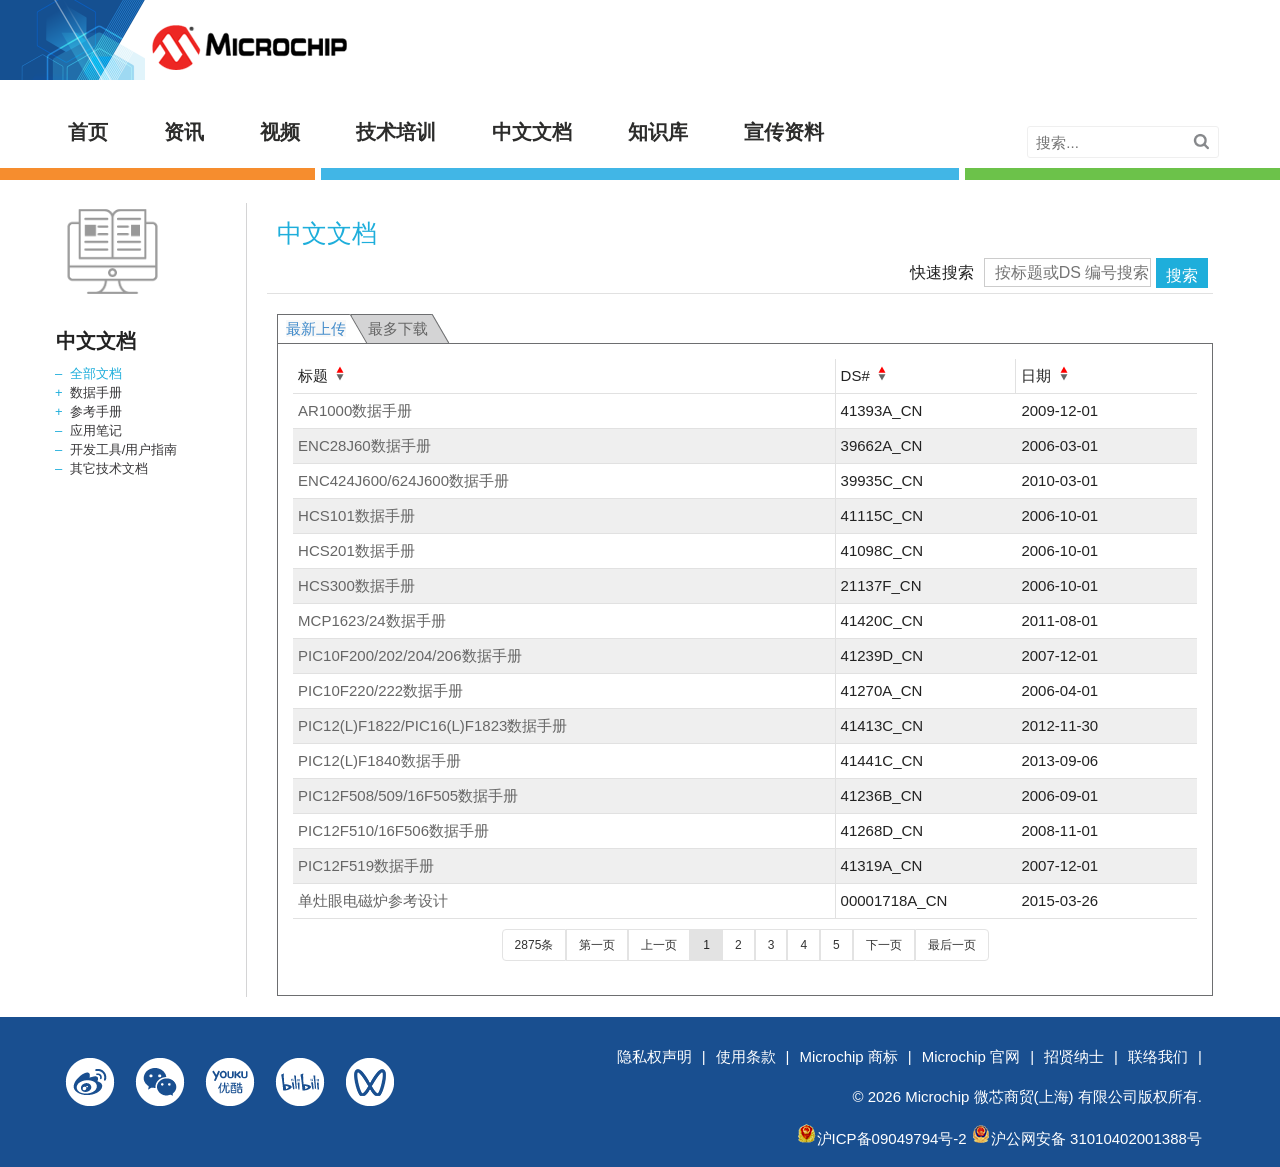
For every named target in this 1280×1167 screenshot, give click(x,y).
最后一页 (952, 945)
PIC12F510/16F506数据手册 (393, 830)
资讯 (184, 132)
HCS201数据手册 (356, 550)
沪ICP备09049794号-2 (892, 1138)
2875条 (534, 945)
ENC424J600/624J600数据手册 (403, 480)
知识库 (658, 132)
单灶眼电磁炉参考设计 (373, 900)
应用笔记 (96, 430)
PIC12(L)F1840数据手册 (379, 760)
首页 (88, 132)
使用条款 (746, 1056)
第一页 (597, 945)
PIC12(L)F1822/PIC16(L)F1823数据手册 (432, 725)
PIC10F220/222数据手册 (380, 690)
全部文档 (96, 373)
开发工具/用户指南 (124, 449)
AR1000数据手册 (355, 410)
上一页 (659, 945)
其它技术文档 (109, 468)
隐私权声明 (654, 1056)
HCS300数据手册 (356, 585)
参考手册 (96, 411)
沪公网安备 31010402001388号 (1096, 1138)
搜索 (1182, 275)
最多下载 (398, 328)
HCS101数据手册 (356, 515)
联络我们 (1158, 1056)
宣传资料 (784, 132)
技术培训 (396, 132)
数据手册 (96, 392)
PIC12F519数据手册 (366, 865)
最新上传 (316, 328)
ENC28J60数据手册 (364, 445)
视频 (280, 132)
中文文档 (532, 132)
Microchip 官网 (971, 1056)
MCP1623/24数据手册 (372, 620)
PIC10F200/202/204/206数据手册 (409, 655)
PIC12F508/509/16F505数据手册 (408, 795)
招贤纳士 (1074, 1056)
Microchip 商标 (849, 1056)
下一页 (884, 945)
